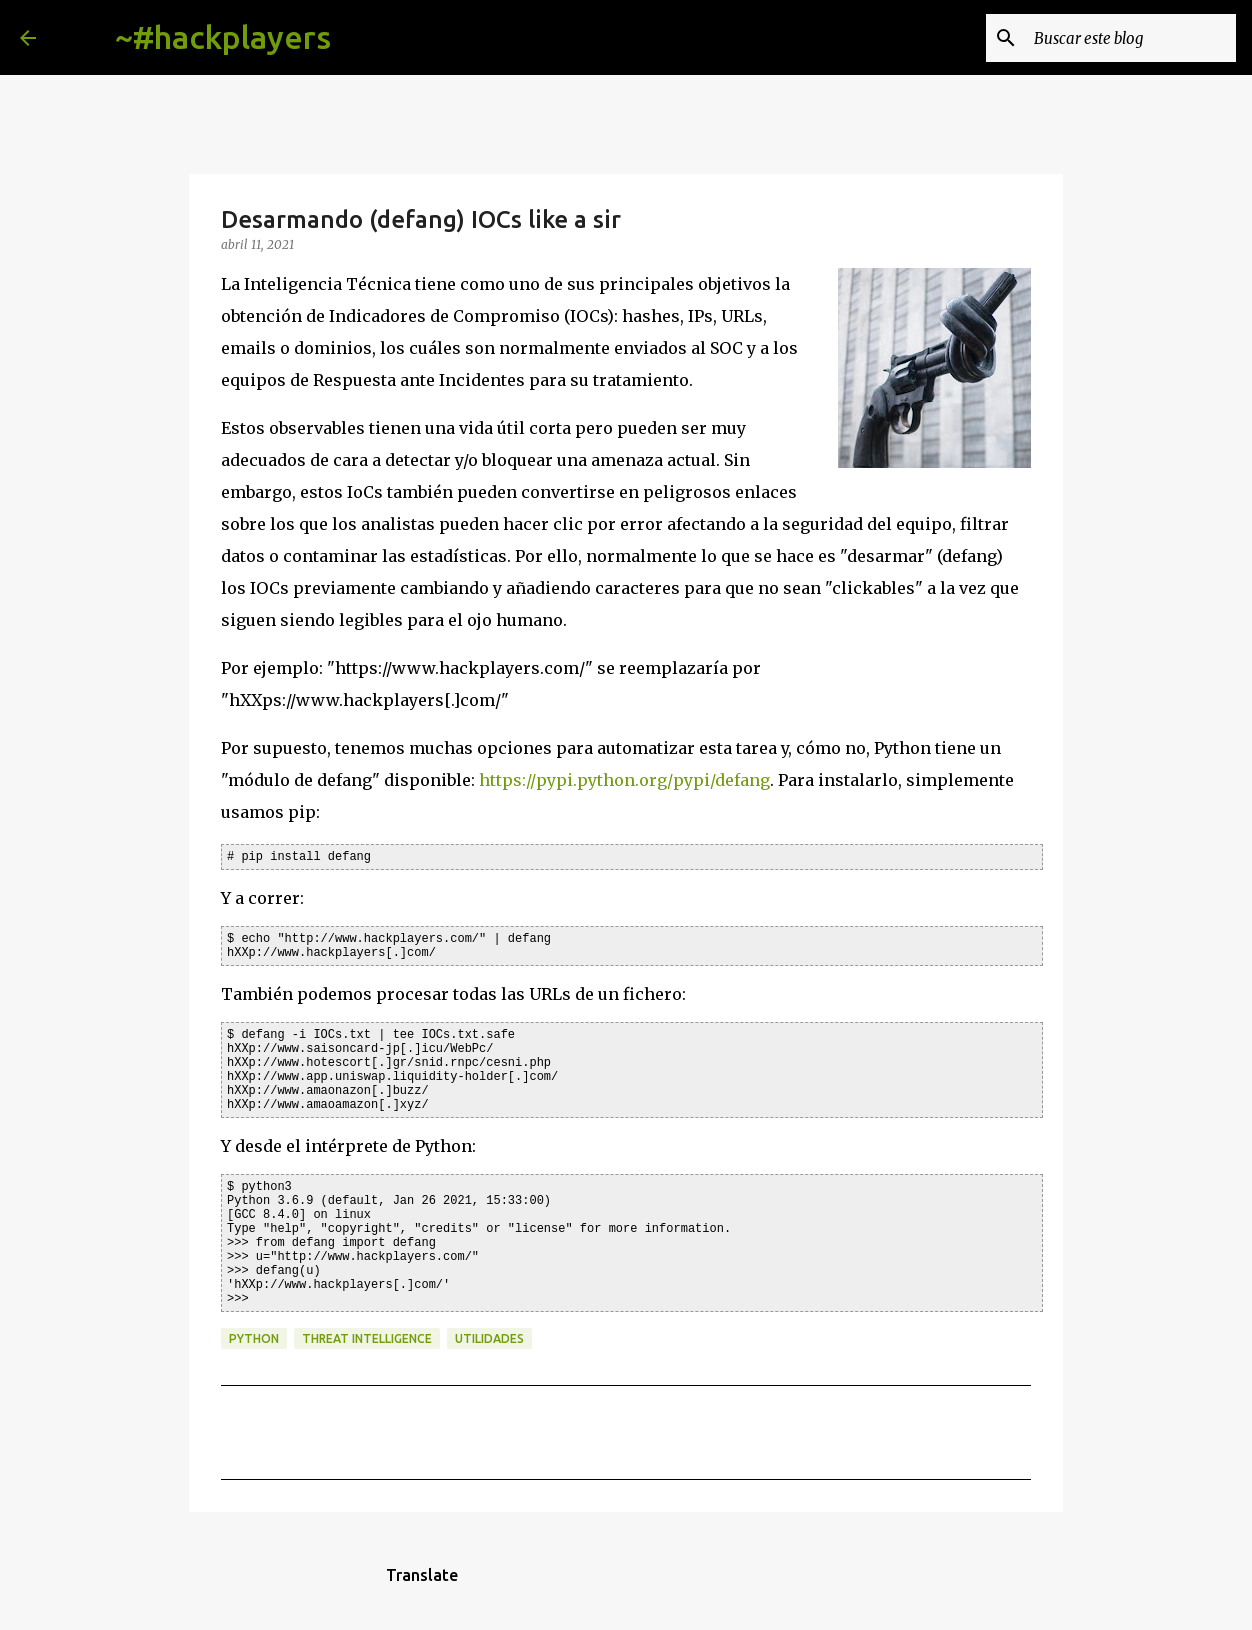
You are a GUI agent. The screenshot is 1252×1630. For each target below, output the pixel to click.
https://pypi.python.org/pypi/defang (624, 780)
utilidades (489, 1338)
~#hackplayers (223, 37)
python (254, 1338)
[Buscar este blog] (1131, 38)
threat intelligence (367, 1338)
